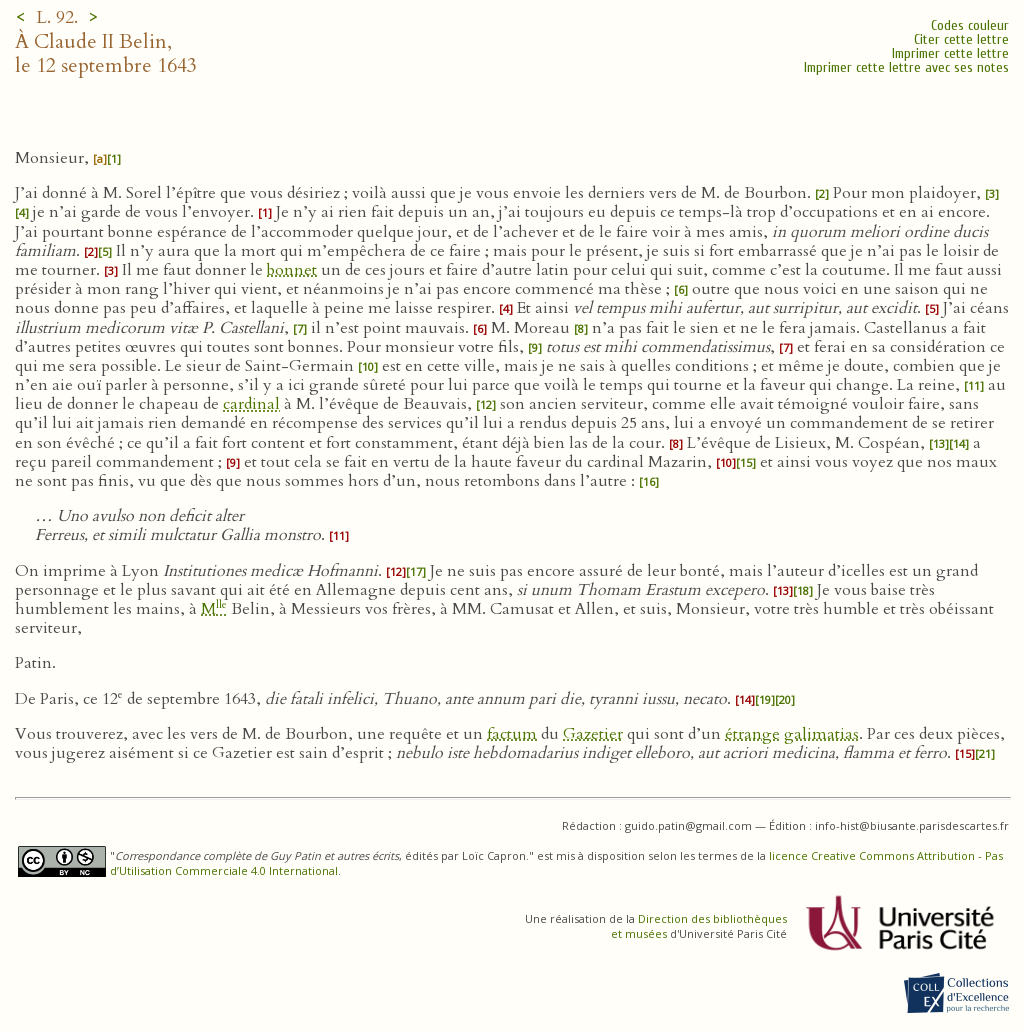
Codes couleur (970, 25)
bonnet (292, 270)
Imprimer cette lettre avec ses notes (906, 67)
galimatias (821, 734)
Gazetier (593, 734)
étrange (752, 734)
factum (512, 734)
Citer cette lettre (961, 39)
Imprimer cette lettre (950, 53)
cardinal (251, 404)
